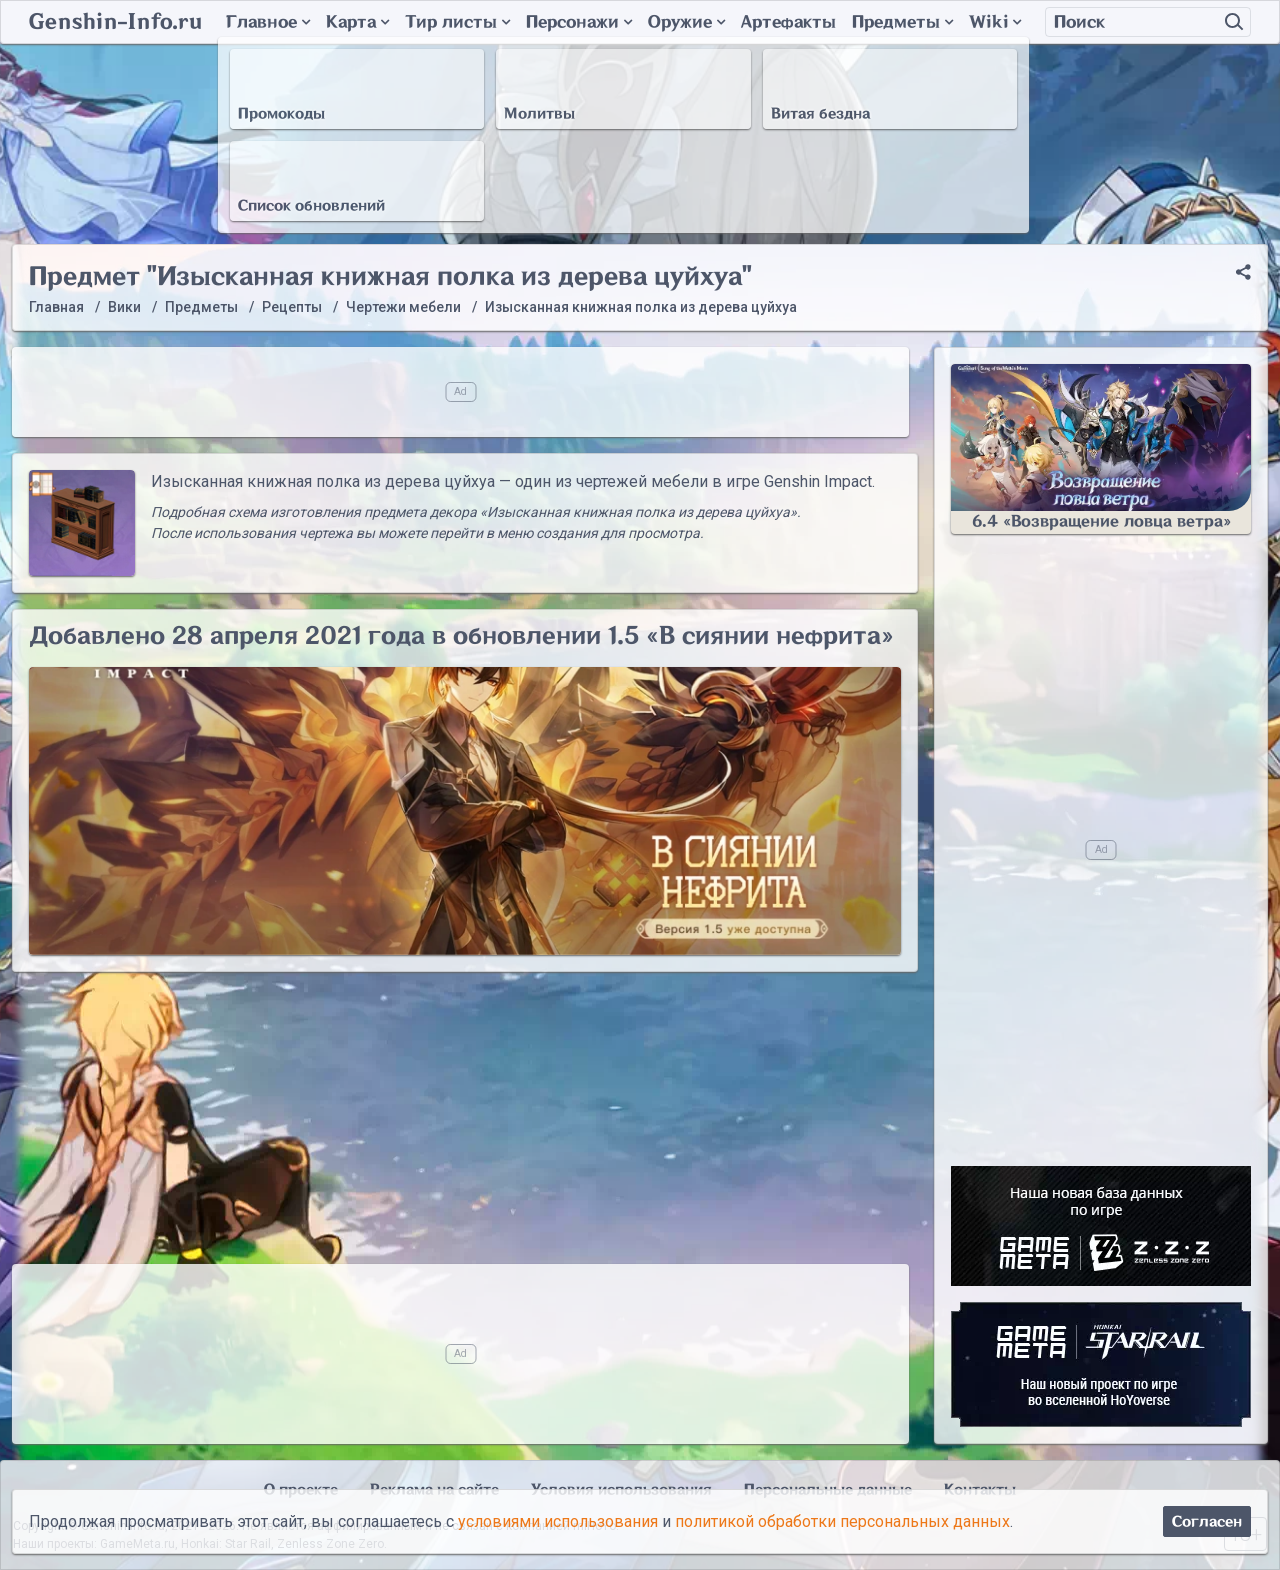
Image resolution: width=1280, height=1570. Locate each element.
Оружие (686, 22)
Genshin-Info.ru (115, 22)
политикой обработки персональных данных (842, 1521)
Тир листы (457, 22)
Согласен (1207, 1521)
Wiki (995, 22)
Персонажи (579, 22)
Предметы (902, 22)
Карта (357, 22)
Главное (268, 22)
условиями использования (558, 1521)
